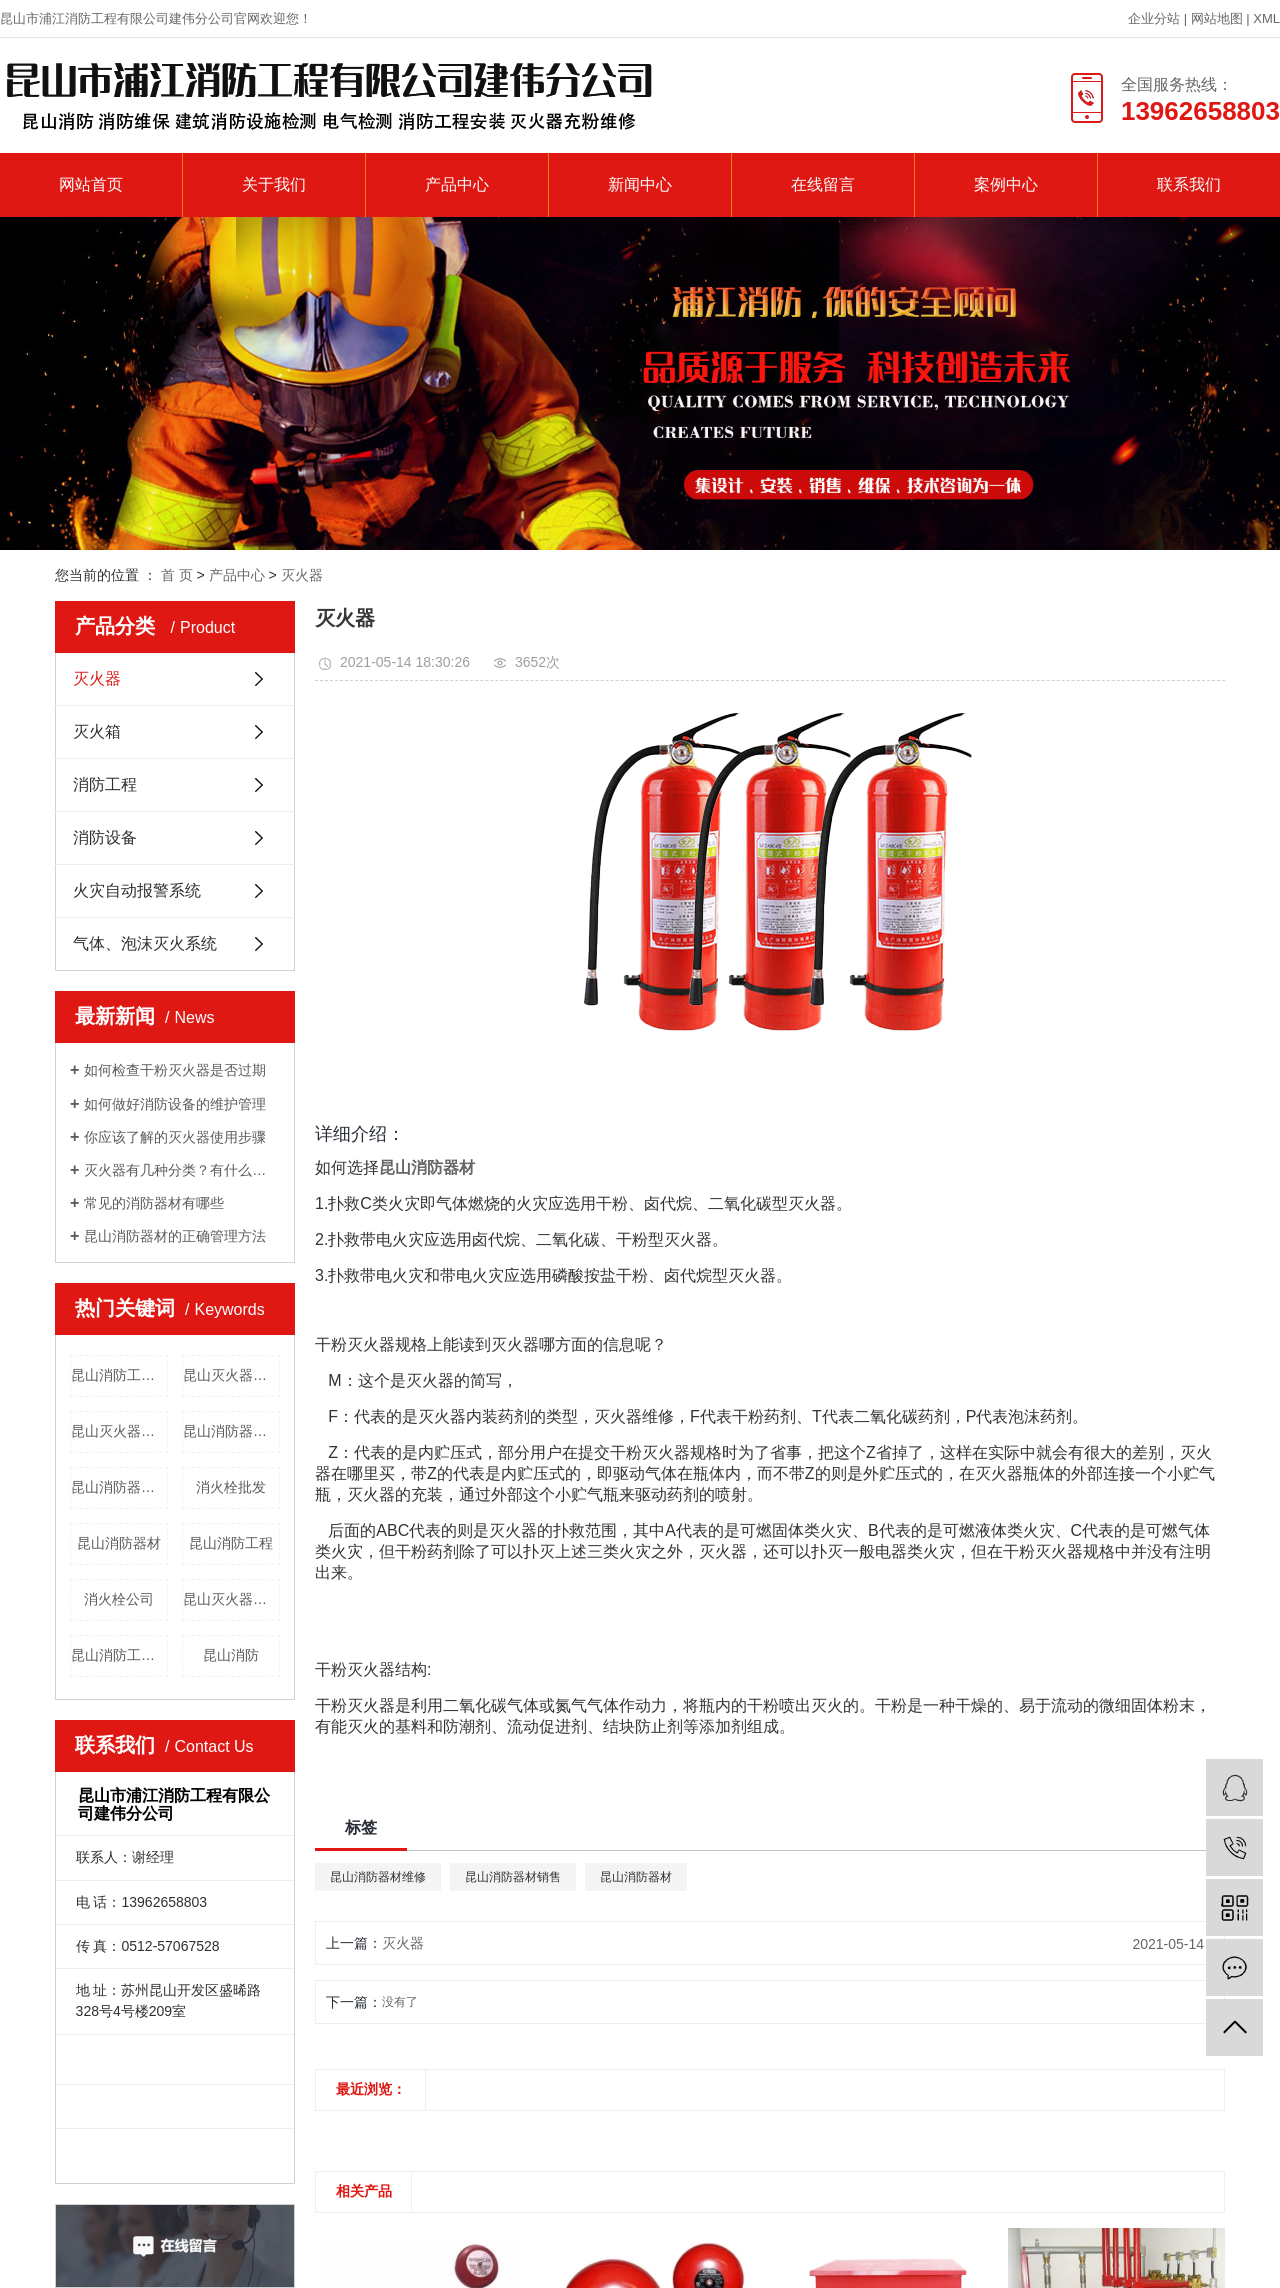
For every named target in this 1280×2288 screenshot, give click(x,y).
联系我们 (1189, 184)
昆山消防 (231, 1655)
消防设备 (105, 837)
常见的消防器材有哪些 (154, 1203)
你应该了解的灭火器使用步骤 (175, 1137)
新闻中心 (640, 184)
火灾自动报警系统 (137, 890)
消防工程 (105, 784)
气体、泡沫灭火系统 (145, 943)
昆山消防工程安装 (119, 1375)
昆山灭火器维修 (231, 1375)
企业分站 (1154, 18)
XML (1266, 18)
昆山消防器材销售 (231, 1431)
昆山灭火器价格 (119, 1431)
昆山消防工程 (231, 1543)
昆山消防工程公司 (119, 1655)
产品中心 (457, 184)
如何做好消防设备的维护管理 (175, 1104)
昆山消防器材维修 (119, 1487)
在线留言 (823, 184)
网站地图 (1219, 18)
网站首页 (91, 184)
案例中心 (1006, 184)
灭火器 (302, 575)
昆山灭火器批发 (231, 1599)
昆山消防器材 (119, 1543)
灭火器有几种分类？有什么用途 (182, 1170)
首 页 (177, 575)
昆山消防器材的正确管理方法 (175, 1236)
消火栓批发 (231, 1487)
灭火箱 (97, 731)
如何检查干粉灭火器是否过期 (175, 1070)
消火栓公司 (119, 1599)
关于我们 (274, 184)
